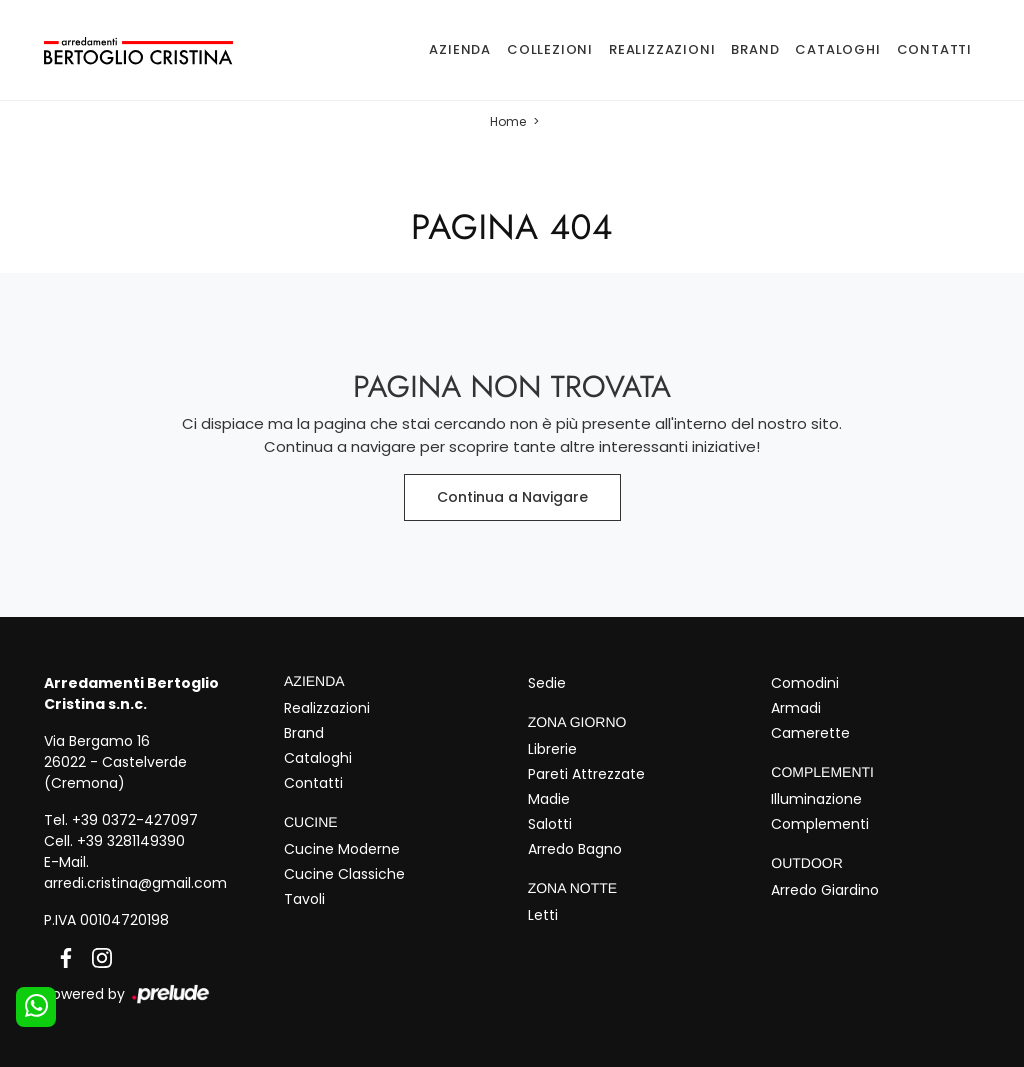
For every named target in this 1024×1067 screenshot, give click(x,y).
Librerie (552, 749)
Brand (755, 49)
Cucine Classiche (344, 874)
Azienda (460, 49)
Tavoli (304, 899)
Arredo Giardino (825, 890)
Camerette (810, 733)
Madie (549, 799)
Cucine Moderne (342, 849)
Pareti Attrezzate (586, 774)
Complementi (820, 824)
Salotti (550, 824)
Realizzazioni (662, 49)
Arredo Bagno (575, 849)
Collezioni (550, 49)
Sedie (547, 683)
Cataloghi (837, 49)
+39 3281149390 (131, 841)
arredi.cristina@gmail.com (135, 883)
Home (508, 121)
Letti (543, 915)
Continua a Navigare (512, 497)
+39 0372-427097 (135, 820)
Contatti (934, 49)
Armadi (796, 708)
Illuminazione (816, 799)
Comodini (805, 683)
